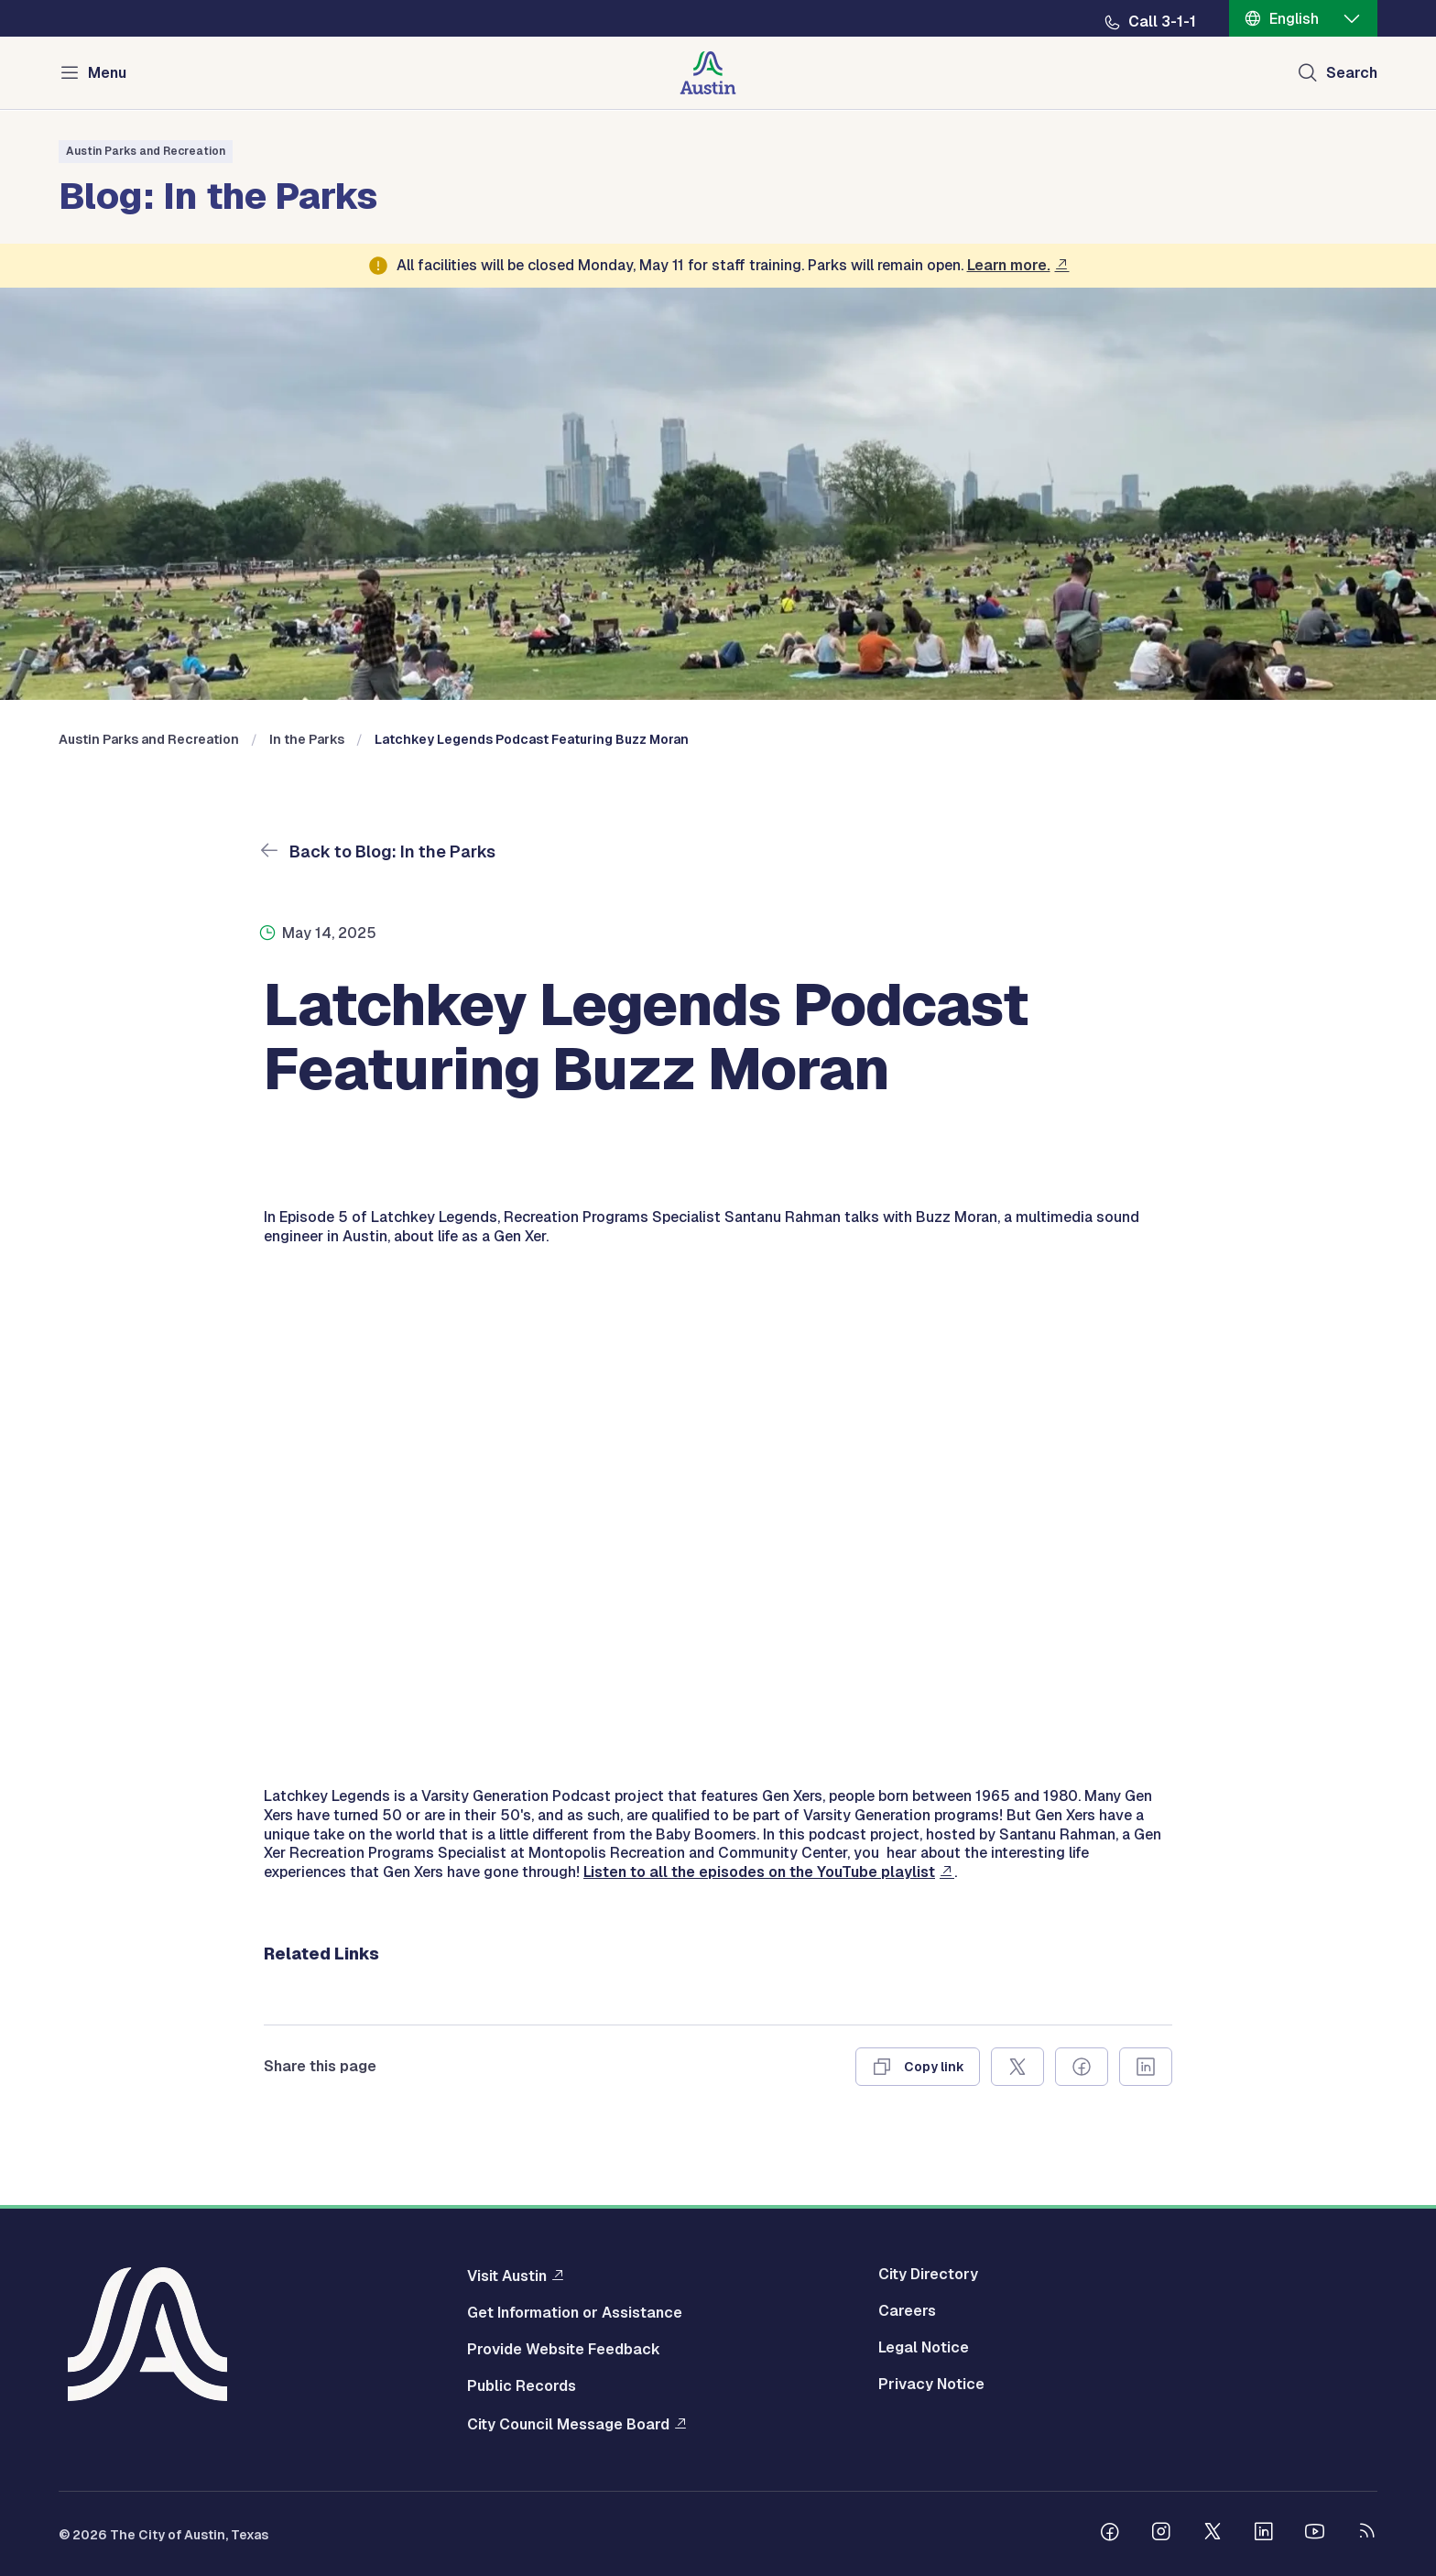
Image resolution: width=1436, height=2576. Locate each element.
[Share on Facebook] (1081, 2066)
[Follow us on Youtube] (1315, 2534)
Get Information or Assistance (574, 2313)
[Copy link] (917, 2066)
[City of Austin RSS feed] (1366, 2534)
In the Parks (306, 739)
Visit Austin (507, 2275)
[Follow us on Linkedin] (1264, 2534)
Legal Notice (923, 2348)
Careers (907, 2311)
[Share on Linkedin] (1145, 2066)
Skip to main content (73, 0)
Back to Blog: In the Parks (390, 851)
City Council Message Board (568, 2424)
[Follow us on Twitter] (1213, 2534)
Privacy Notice (931, 2384)
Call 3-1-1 (1162, 22)
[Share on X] (1017, 2066)
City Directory (928, 2274)
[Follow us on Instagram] (1161, 2534)
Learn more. (1008, 265)
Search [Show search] (1351, 72)
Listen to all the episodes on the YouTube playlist (759, 1872)
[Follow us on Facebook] (1110, 2534)
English (1294, 18)
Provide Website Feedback (563, 2349)
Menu (107, 72)
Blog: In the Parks (218, 193)
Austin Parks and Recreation (145, 151)
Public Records (521, 2386)
